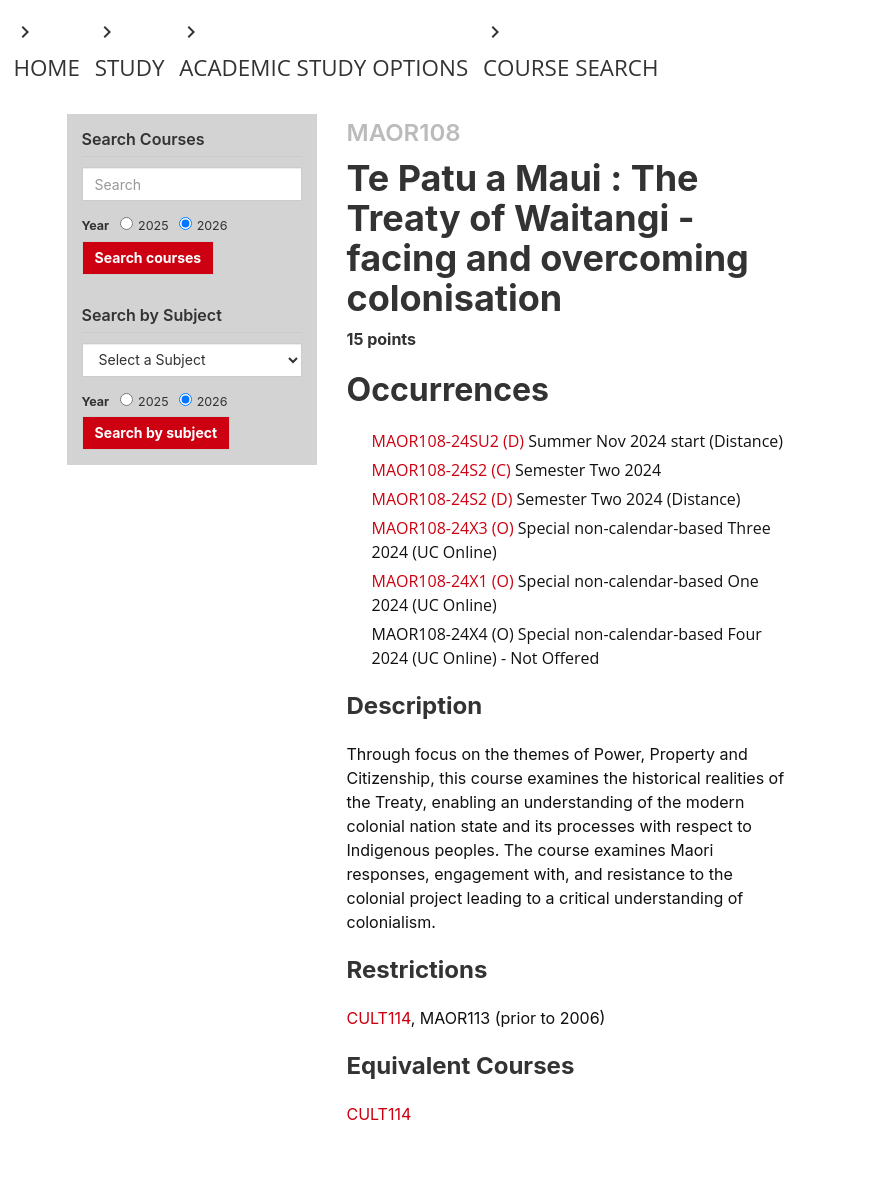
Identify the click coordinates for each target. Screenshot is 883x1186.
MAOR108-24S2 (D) (442, 499)
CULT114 (379, 1018)
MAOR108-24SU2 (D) (448, 441)
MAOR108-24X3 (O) (443, 528)
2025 (153, 225)
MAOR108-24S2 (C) (441, 470)
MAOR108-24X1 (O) (443, 581)
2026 (212, 225)
